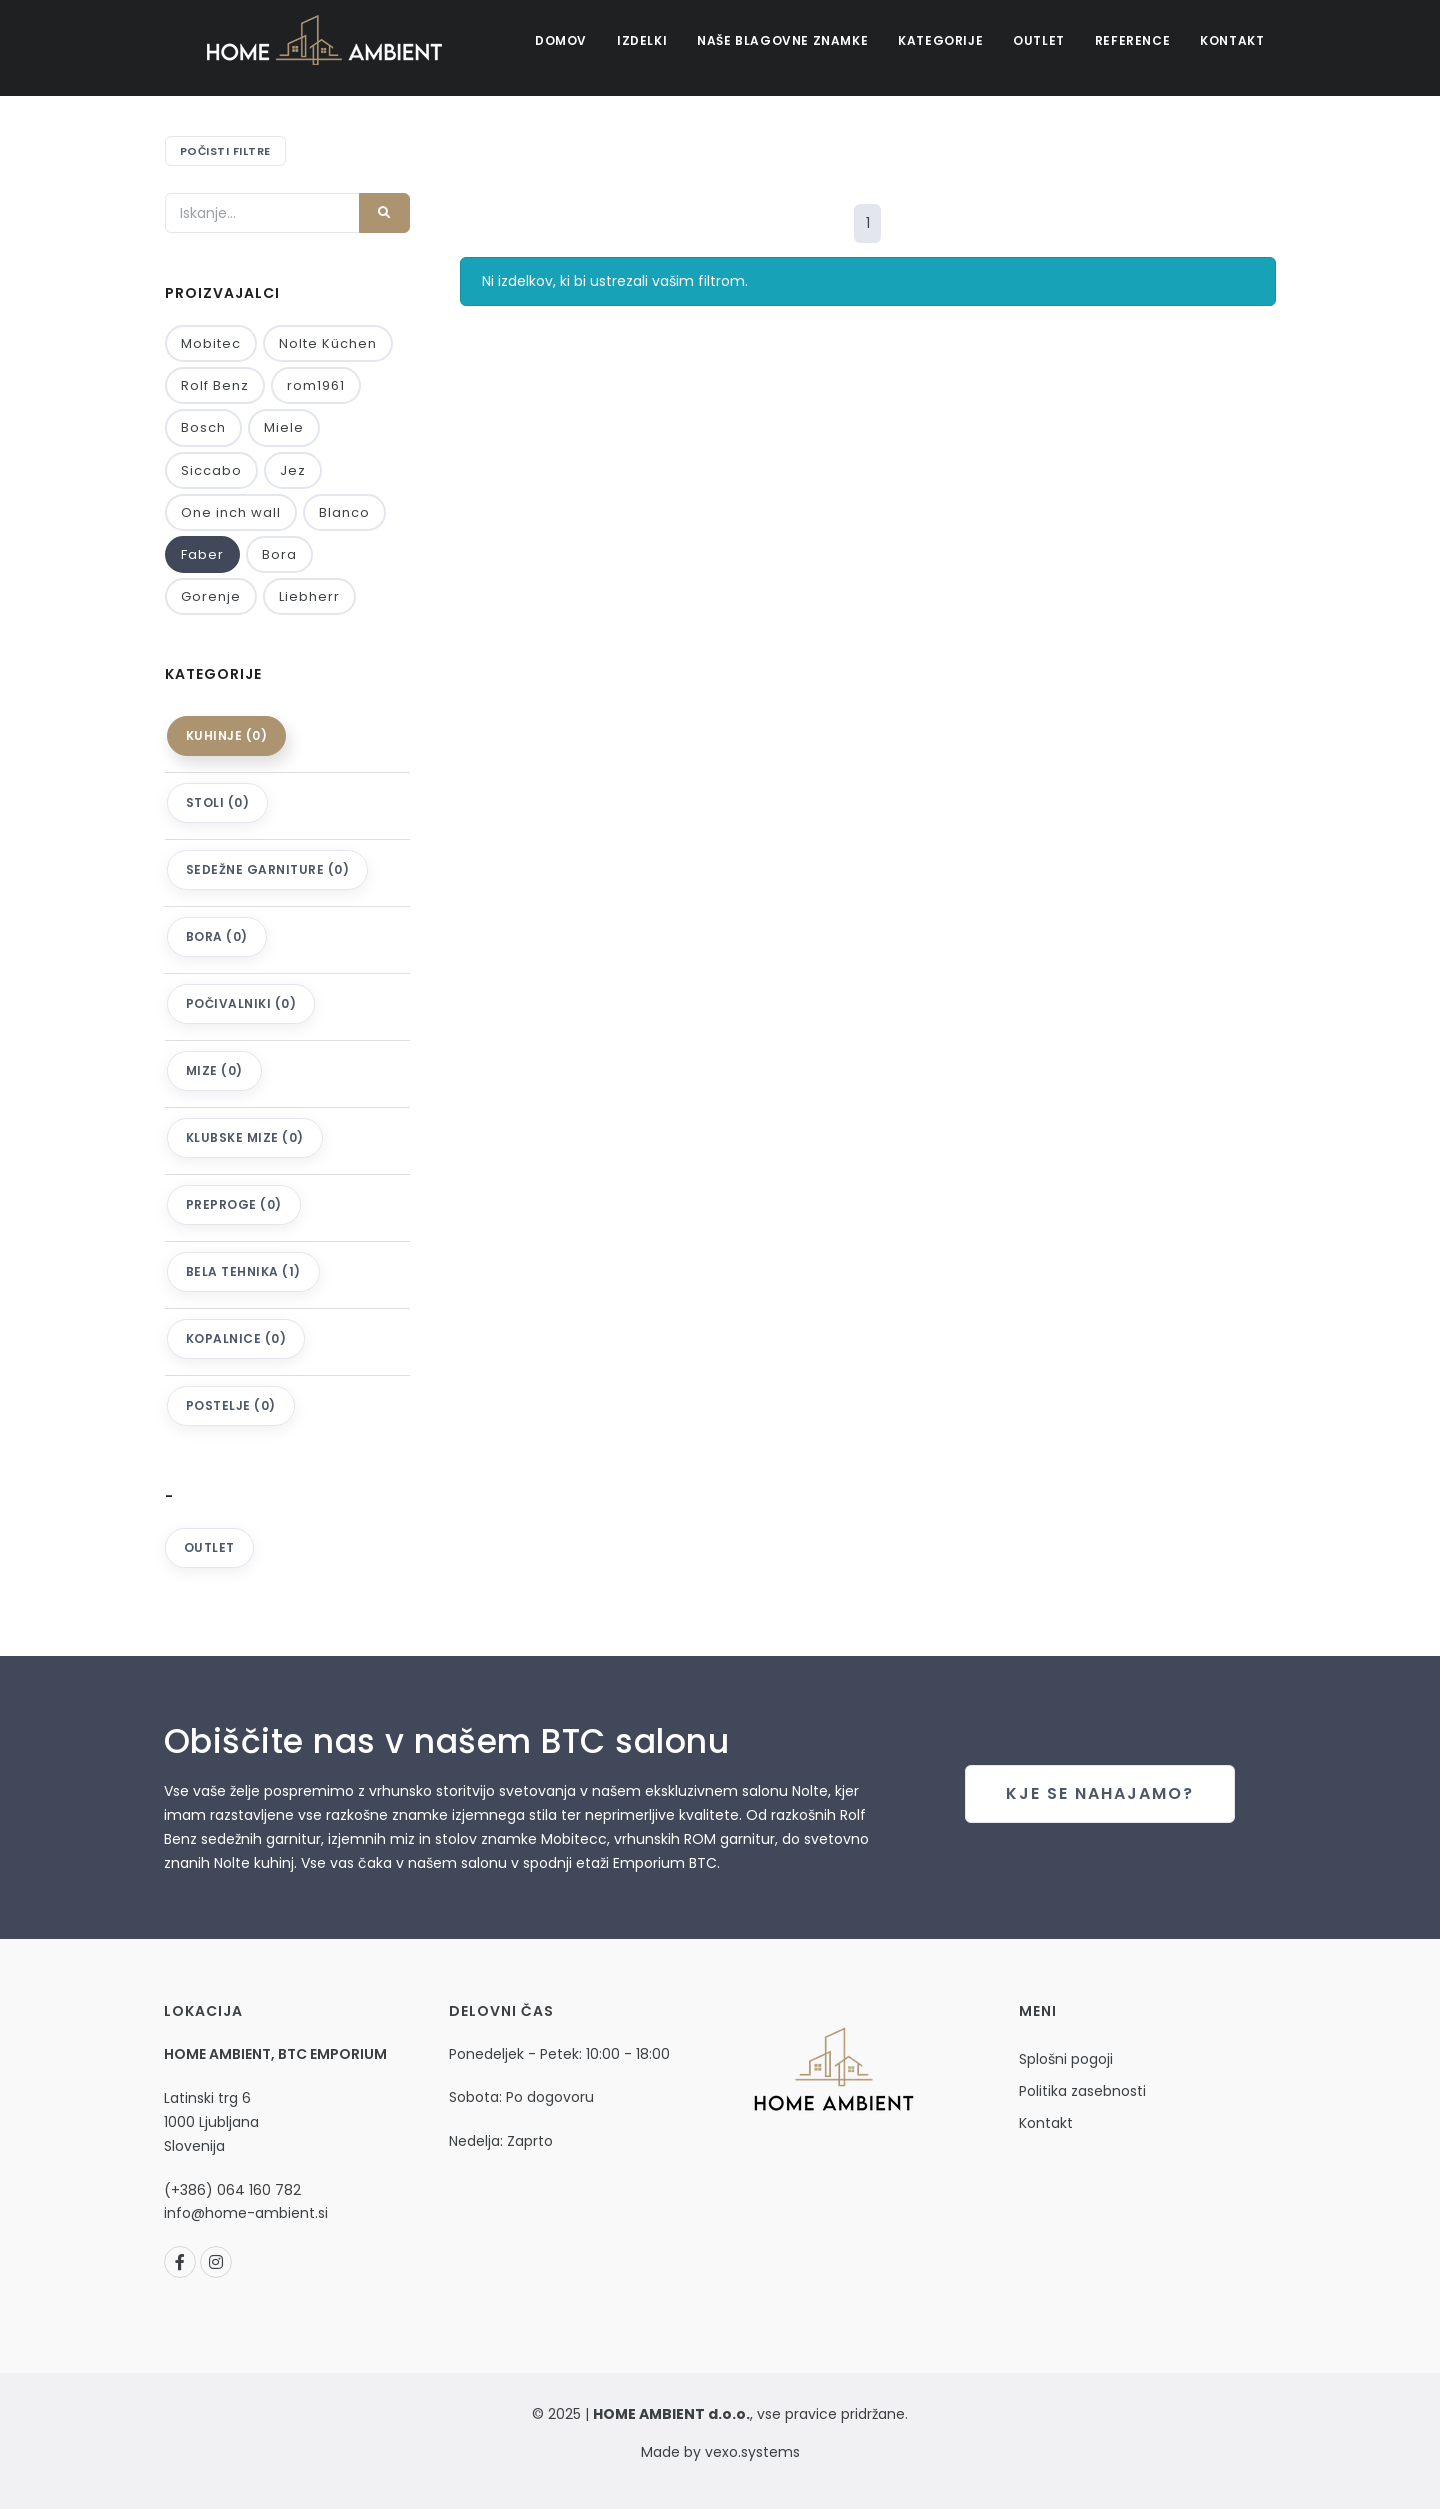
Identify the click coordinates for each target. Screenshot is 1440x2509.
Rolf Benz (215, 385)
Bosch (203, 427)
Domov (561, 40)
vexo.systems (750, 2452)
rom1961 (316, 385)
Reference (1132, 40)
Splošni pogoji (1066, 2059)
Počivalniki (241, 1003)
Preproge (234, 1204)
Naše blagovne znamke (782, 40)
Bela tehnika (243, 1271)
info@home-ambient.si (246, 2213)
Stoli (218, 802)
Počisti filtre (225, 151)
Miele (284, 427)
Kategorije (940, 40)
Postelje (231, 1405)
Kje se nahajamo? (1100, 1793)
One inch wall (231, 512)
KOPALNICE (236, 1338)
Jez (293, 470)
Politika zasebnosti (1082, 2091)
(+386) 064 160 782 (232, 2190)
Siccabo (211, 470)
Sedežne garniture (268, 869)
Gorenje (211, 596)
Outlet (1039, 40)
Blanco (344, 512)
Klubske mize (245, 1137)
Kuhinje (227, 735)
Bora (279, 554)
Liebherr (309, 596)
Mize (214, 1070)
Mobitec (211, 343)
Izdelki (642, 40)
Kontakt (1232, 40)
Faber (202, 554)
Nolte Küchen (328, 343)
